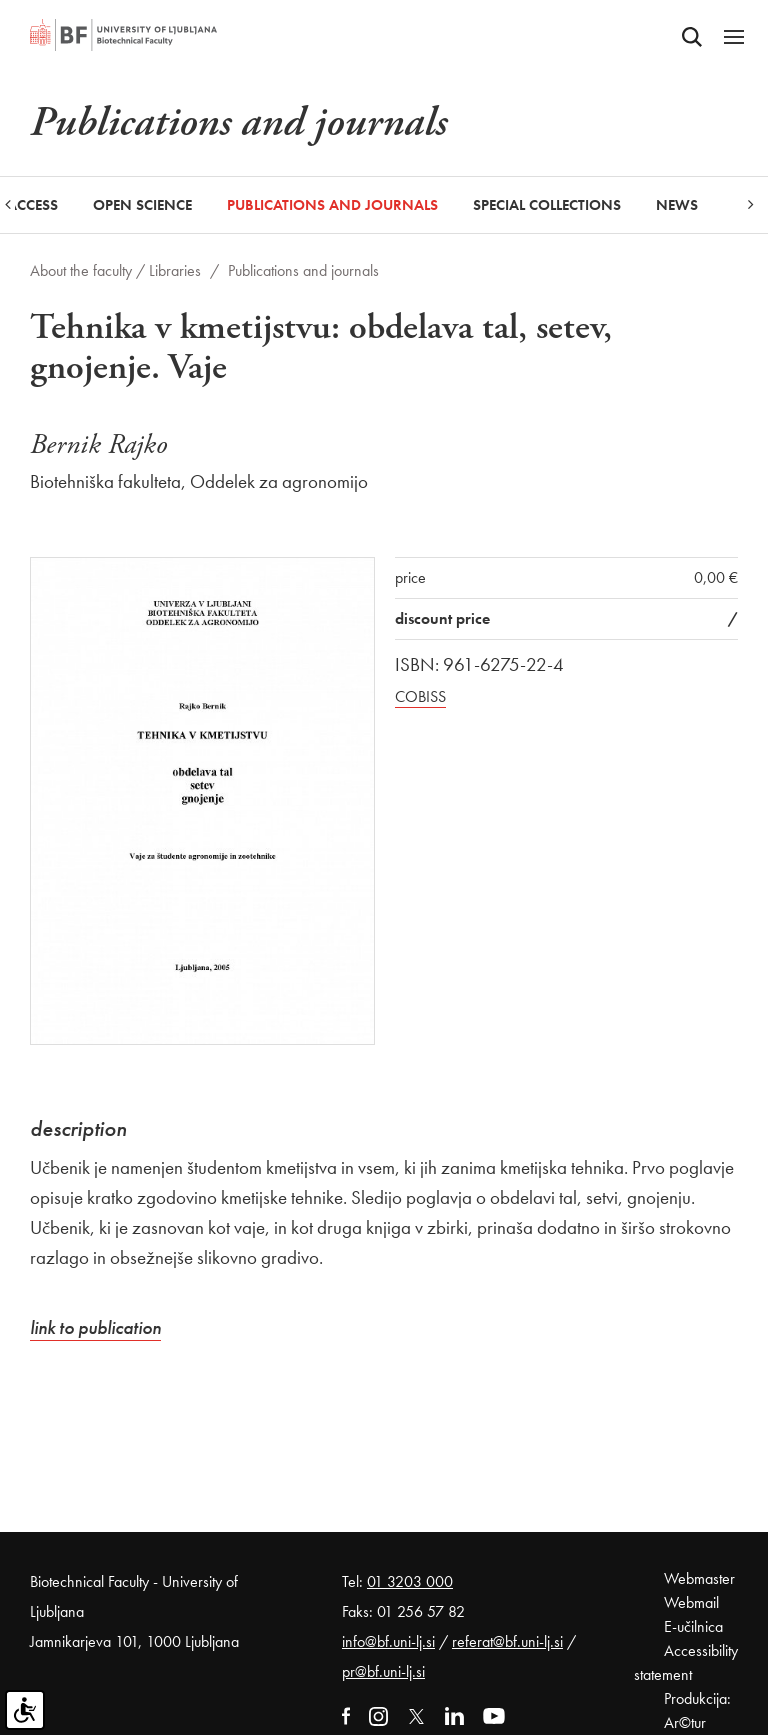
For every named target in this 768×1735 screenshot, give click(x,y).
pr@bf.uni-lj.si (383, 1671)
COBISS (420, 696)
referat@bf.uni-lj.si (507, 1641)
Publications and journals (332, 205)
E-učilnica (693, 1626)
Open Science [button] (142, 205)
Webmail (691, 1602)
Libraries (175, 270)
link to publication (95, 1327)
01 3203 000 (410, 1581)
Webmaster (699, 1578)
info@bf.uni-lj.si (388, 1641)
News (677, 205)
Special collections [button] (547, 205)
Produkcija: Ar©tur (697, 1710)
